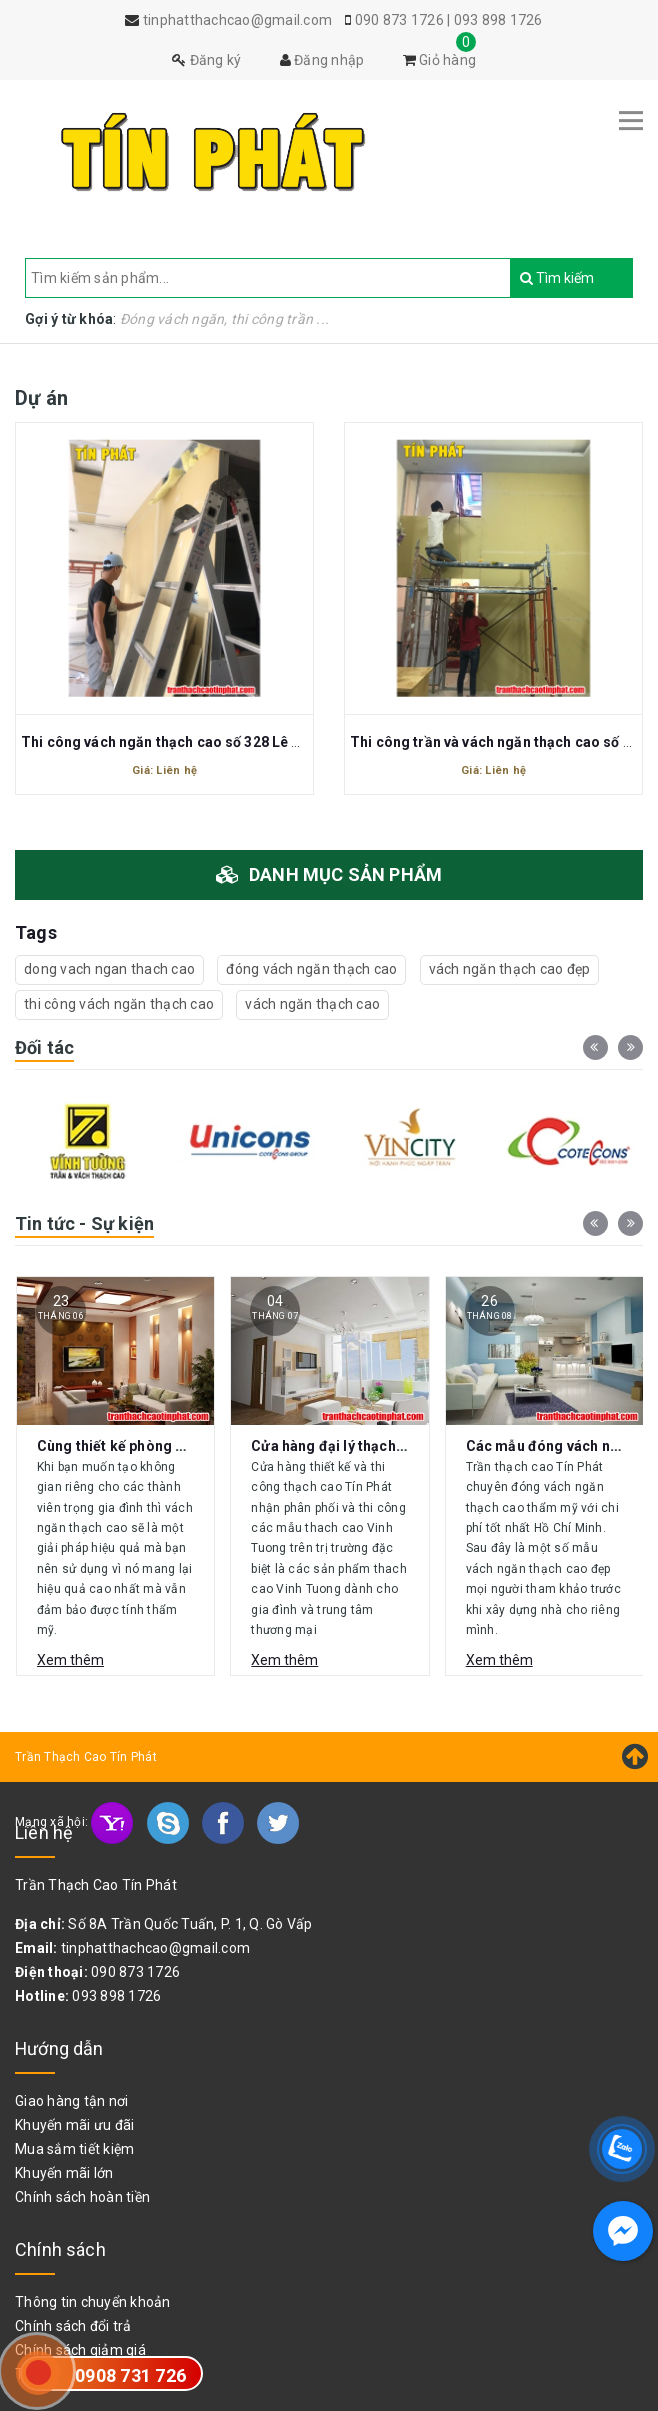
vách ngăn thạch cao (312, 1004)
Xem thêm (70, 1660)
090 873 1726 (399, 20)
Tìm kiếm (530, 278)
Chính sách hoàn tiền (82, 2197)
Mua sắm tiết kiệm (74, 2149)
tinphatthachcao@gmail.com (155, 1948)
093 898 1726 (498, 20)
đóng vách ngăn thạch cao (311, 969)
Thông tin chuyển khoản (93, 2302)
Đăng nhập (322, 60)
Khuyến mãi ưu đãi (74, 2125)
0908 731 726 (130, 2375)
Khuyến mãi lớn (64, 2173)
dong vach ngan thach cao (109, 969)
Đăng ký (206, 60)
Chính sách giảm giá (80, 2350)
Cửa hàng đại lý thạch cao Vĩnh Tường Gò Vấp (403, 1446)
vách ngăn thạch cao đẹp (510, 969)
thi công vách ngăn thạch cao (119, 1004)
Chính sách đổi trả (73, 2326)
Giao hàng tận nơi (71, 2101)
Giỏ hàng (440, 60)
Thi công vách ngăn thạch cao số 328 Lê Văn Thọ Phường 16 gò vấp (245, 742)
